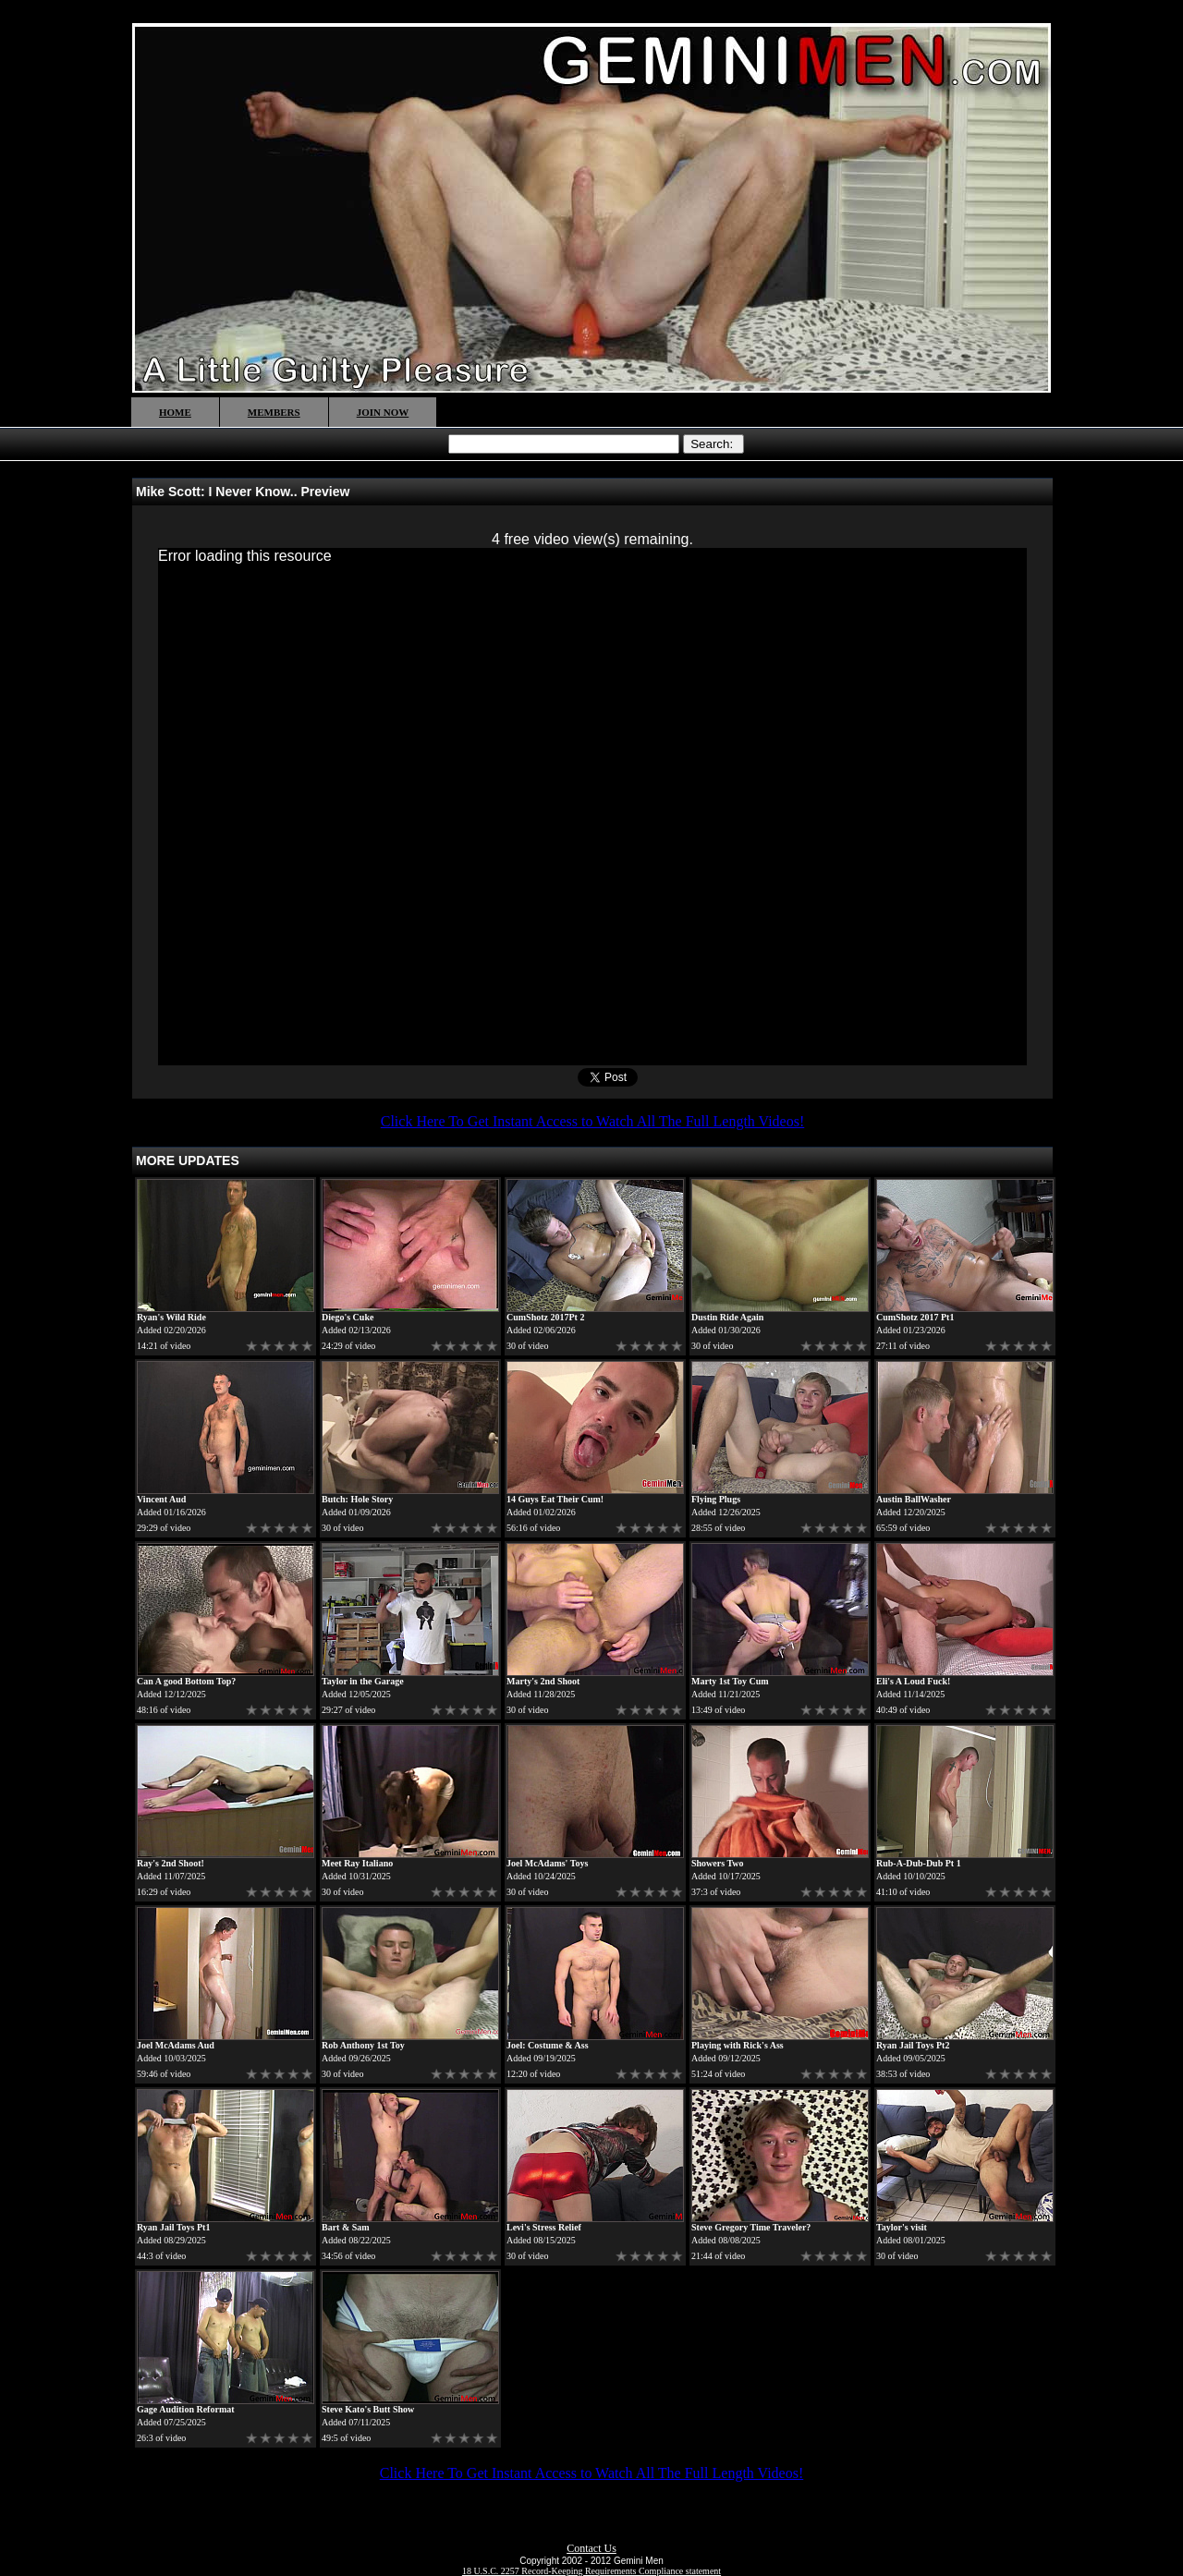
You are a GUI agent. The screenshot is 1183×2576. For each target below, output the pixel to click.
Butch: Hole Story (357, 1499)
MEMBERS (274, 412)
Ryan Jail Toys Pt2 (912, 2045)
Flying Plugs (715, 1499)
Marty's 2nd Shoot (542, 1681)
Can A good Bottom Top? (186, 1681)
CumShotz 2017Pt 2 (545, 1317)
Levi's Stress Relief (543, 2227)
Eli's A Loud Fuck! (913, 1681)
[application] (592, 806)
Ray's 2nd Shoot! (170, 1863)
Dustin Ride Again (727, 1317)
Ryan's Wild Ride (171, 1317)
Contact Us (591, 2548)
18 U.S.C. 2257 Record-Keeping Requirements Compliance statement (591, 2571)
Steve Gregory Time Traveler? (751, 2227)
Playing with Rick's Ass (737, 2045)
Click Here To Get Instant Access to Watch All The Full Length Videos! (592, 1121)
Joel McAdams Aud (175, 2045)
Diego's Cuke (347, 1317)
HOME (175, 412)
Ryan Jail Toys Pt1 (173, 2227)
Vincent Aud (161, 1499)
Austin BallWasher (913, 1499)
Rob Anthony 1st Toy (363, 2045)
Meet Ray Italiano (357, 1863)
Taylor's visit (901, 2227)
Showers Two (717, 1863)
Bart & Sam (346, 2227)
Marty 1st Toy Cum (730, 1681)
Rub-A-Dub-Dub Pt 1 (918, 1863)
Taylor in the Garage (363, 1681)
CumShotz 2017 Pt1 (915, 1317)
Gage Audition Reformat (186, 2409)
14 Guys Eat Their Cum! (555, 1499)
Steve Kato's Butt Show (368, 2409)
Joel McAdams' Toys (547, 1863)
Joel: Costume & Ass (547, 2045)
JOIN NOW (383, 412)
